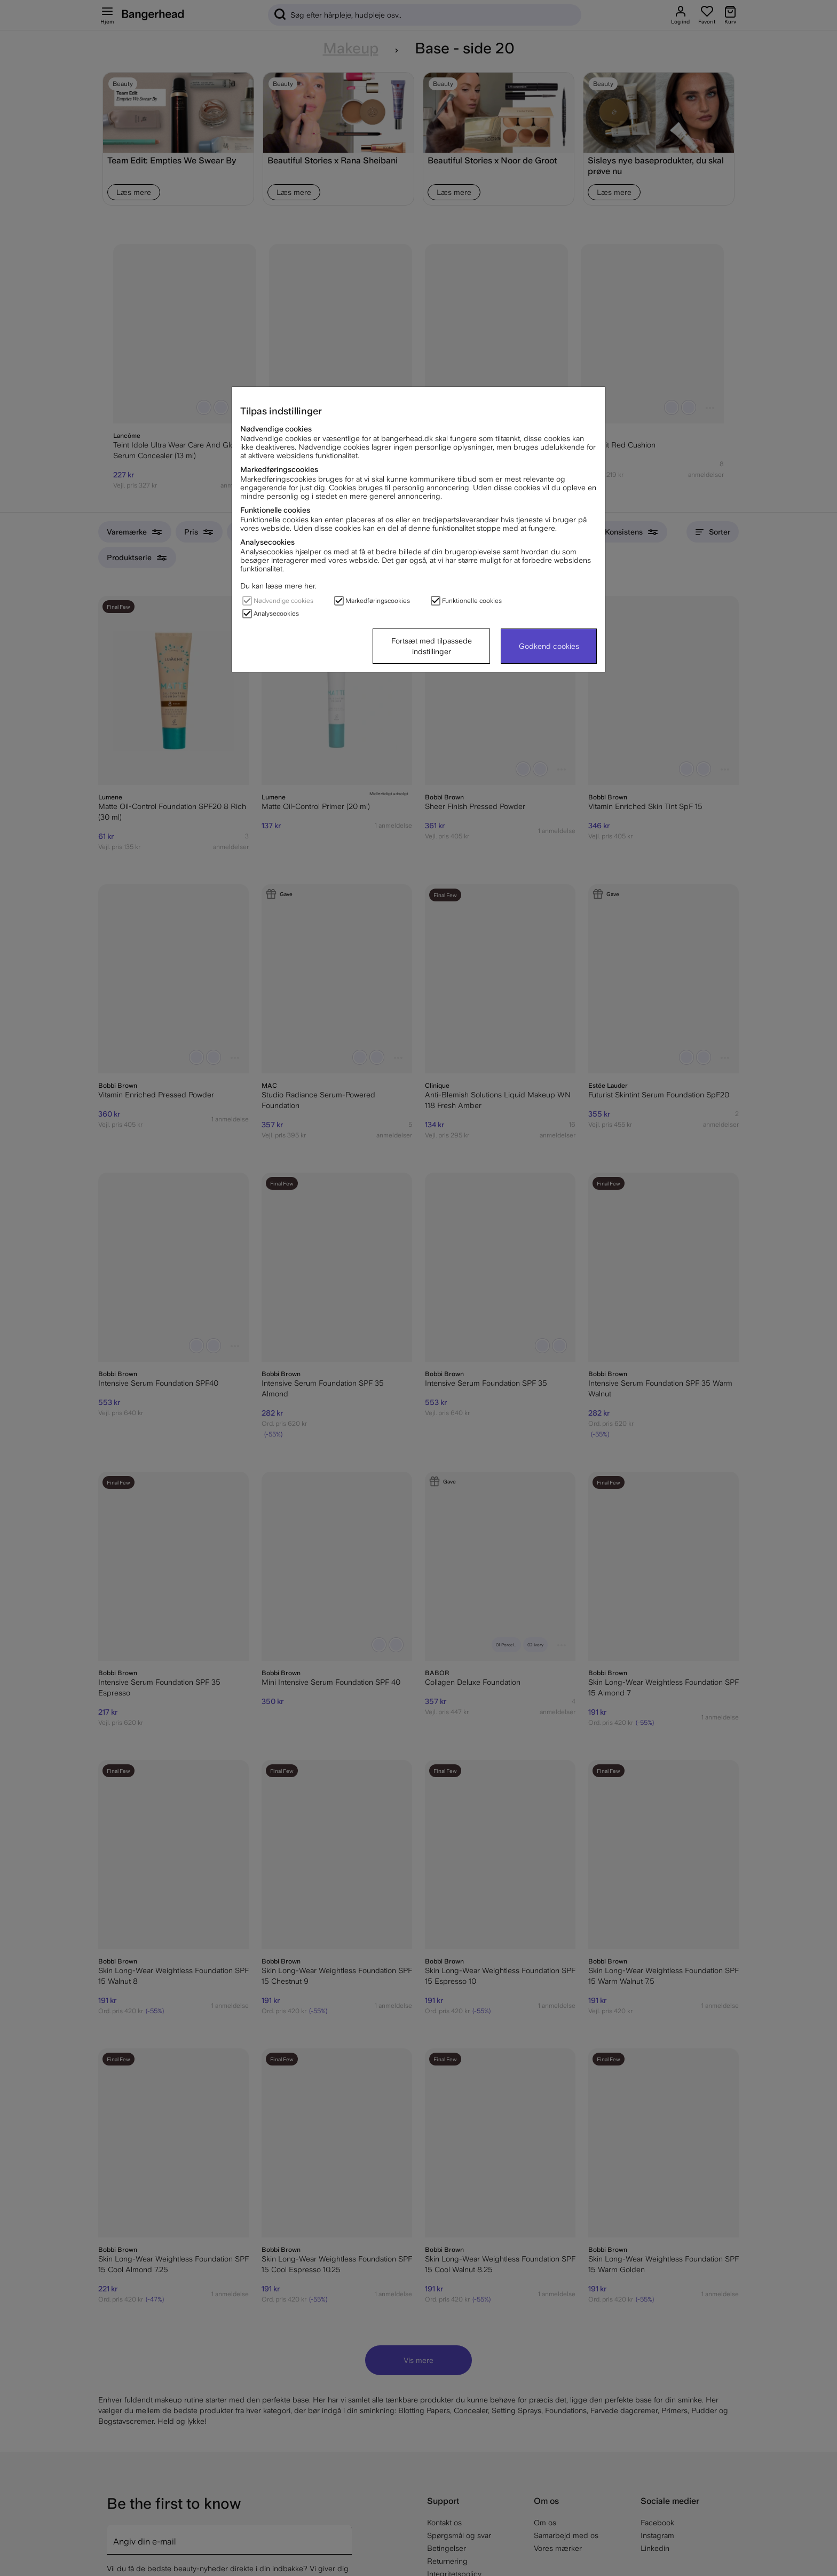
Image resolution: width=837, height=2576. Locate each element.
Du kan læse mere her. (278, 586)
